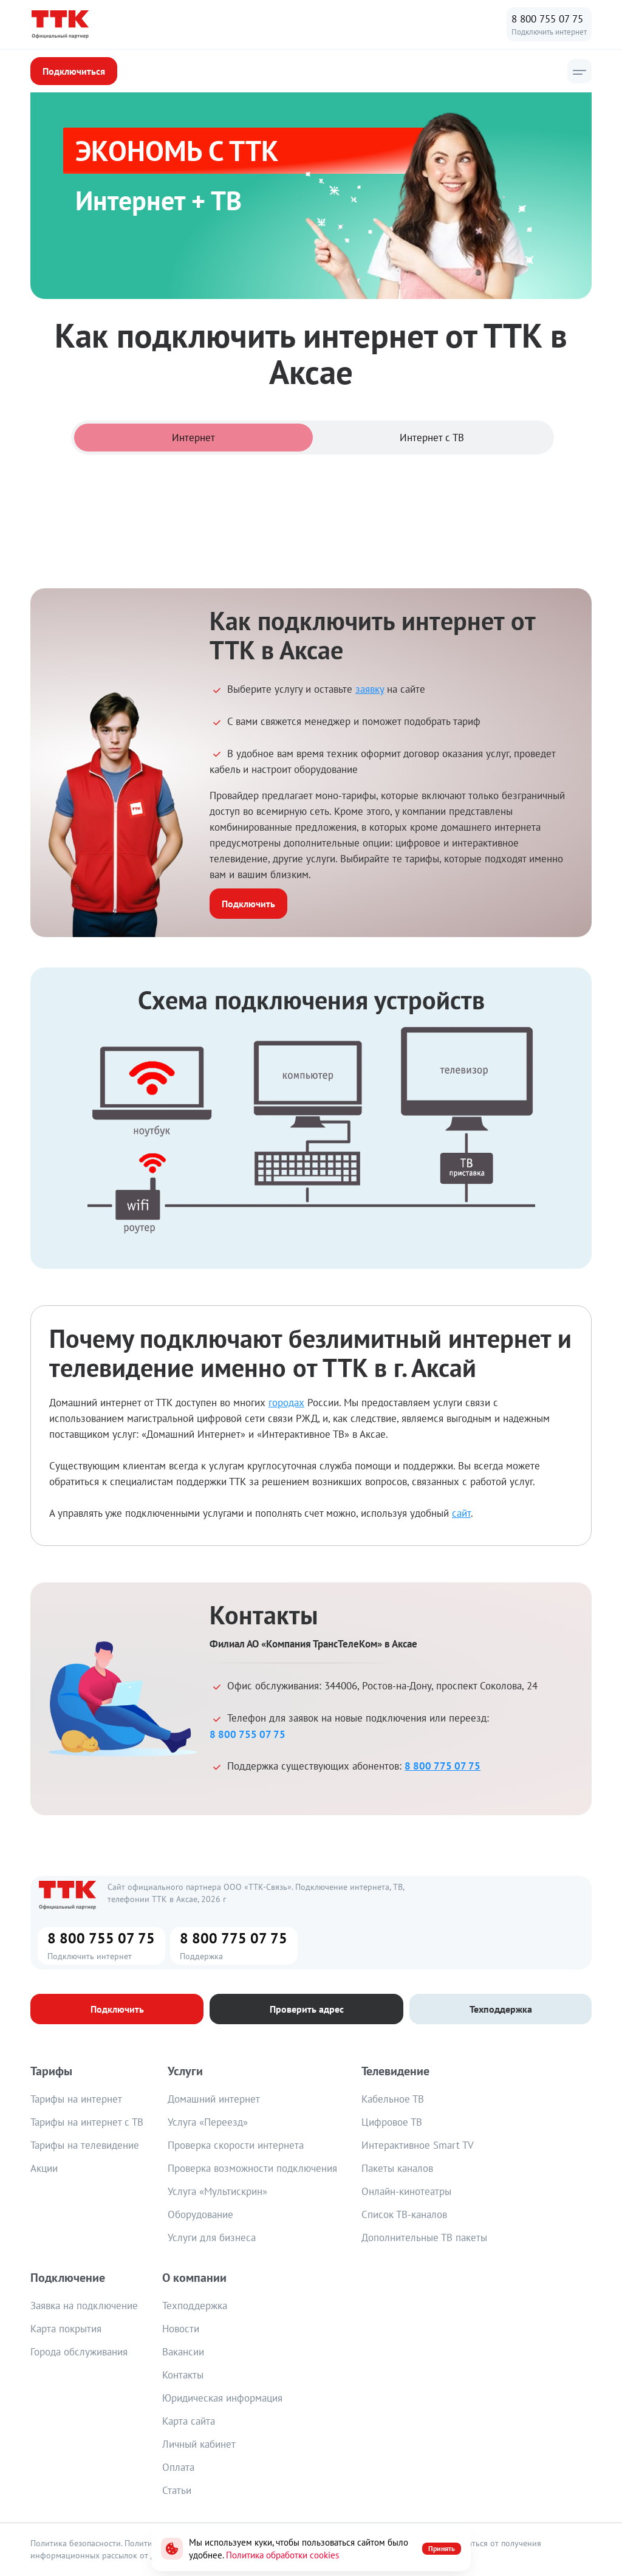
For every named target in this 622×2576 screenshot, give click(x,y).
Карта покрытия (65, 2328)
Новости (180, 2328)
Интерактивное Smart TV (417, 2145)
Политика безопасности (75, 2543)
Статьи (176, 2490)
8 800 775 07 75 (442, 1766)
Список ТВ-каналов (404, 2214)
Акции (44, 2168)
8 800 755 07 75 (547, 19)
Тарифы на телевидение (84, 2145)
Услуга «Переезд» (208, 2122)
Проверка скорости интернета (236, 2145)
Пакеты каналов (397, 2168)
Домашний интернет (214, 2099)
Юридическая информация (222, 2398)
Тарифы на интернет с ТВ (86, 2122)
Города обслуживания (79, 2351)
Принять (441, 2548)
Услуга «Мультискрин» (217, 2191)
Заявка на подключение (84, 2305)
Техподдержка (194, 2305)
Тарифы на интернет (76, 2099)
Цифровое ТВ (391, 2122)
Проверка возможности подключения (252, 2168)
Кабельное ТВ (392, 2099)
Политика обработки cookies (282, 2555)
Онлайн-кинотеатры (406, 2191)
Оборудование (200, 2214)
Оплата (178, 2467)
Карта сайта (188, 2421)
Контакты (182, 2375)
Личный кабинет (199, 2444)
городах (286, 1402)
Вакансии (183, 2351)
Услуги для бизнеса (212, 2237)
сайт (461, 1513)
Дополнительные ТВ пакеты (424, 2237)
